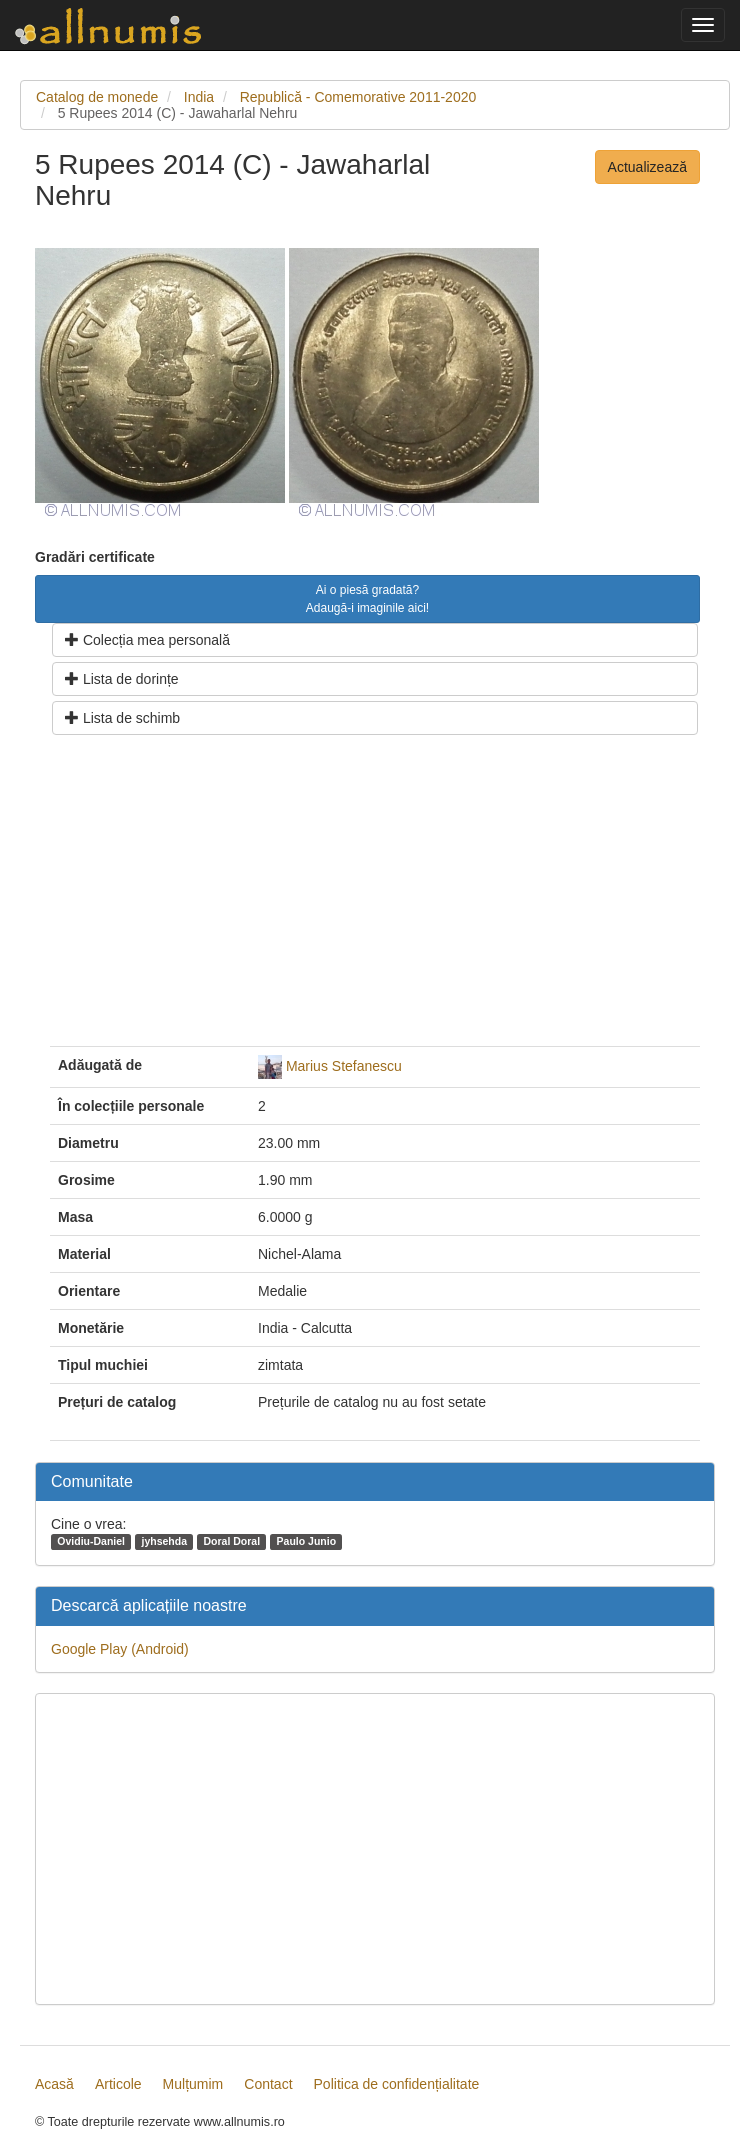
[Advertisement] (375, 898)
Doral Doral (231, 1541)
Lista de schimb (122, 718)
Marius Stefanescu (344, 1065)
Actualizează (647, 167)
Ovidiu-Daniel (91, 1541)
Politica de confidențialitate (397, 2084)
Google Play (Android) (120, 1649)
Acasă (54, 2084)
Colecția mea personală (147, 640)
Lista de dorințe (122, 679)
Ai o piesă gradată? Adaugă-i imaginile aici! (367, 599)
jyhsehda (164, 1541)
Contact (268, 2084)
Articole (118, 2084)
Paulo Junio (307, 1541)
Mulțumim (193, 2084)
